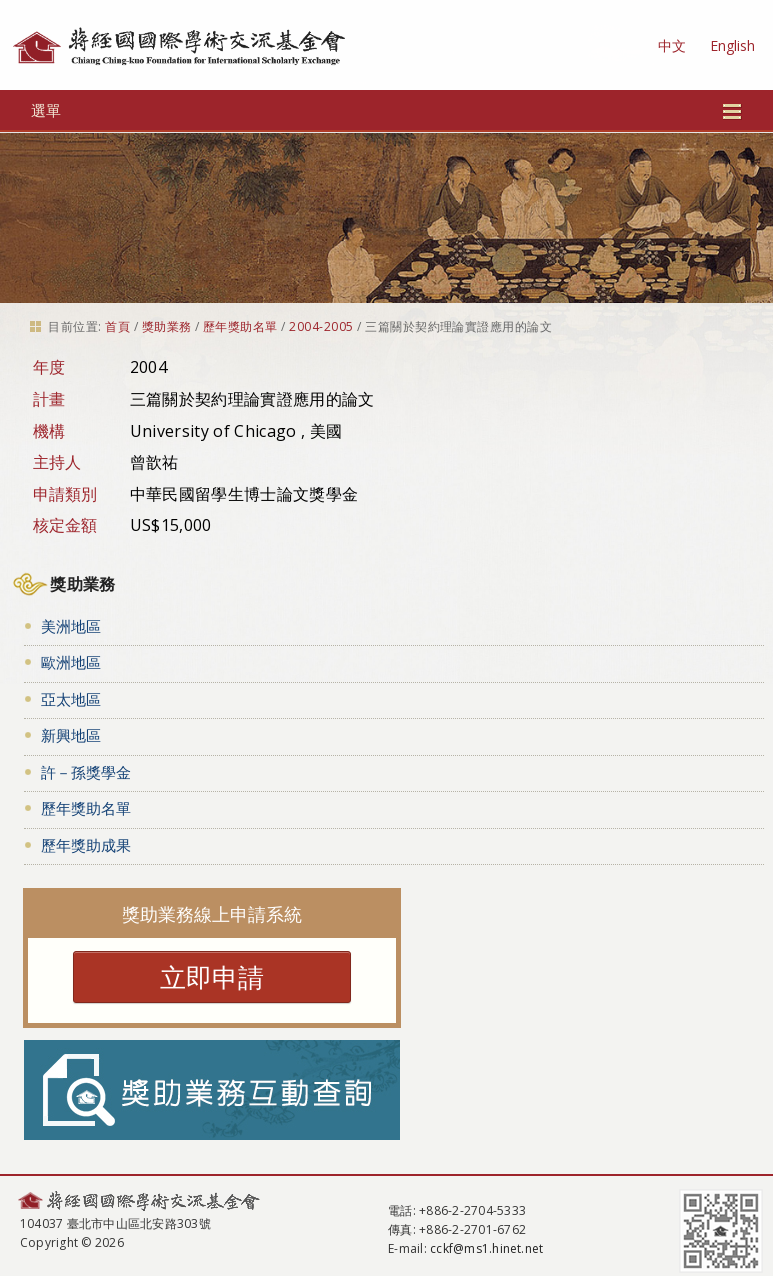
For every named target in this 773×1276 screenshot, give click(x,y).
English (732, 45)
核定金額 (65, 525)
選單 (386, 110)
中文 (672, 45)
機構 (49, 431)
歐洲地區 (71, 662)
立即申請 (212, 977)
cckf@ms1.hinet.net (486, 1248)
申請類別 (65, 494)
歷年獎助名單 (240, 326)
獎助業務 (167, 326)
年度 (49, 367)
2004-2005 (321, 326)
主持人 (57, 462)
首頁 (117, 326)
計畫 (49, 399)
